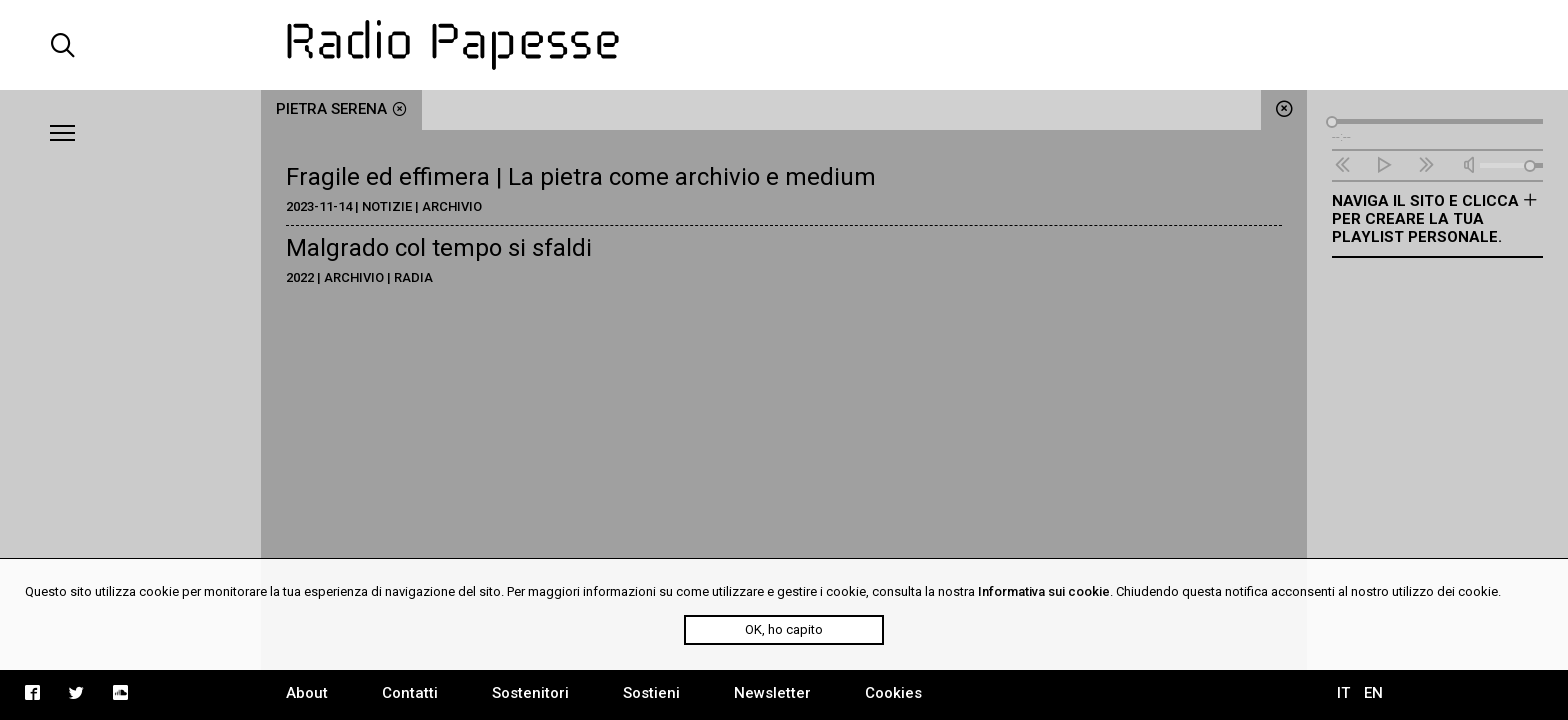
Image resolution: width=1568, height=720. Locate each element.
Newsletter (772, 693)
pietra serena (341, 109)
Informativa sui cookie (1044, 591)
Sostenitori (530, 693)
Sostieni (651, 693)
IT (1343, 693)
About (307, 693)
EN (1373, 693)
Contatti (410, 693)
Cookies (893, 693)
